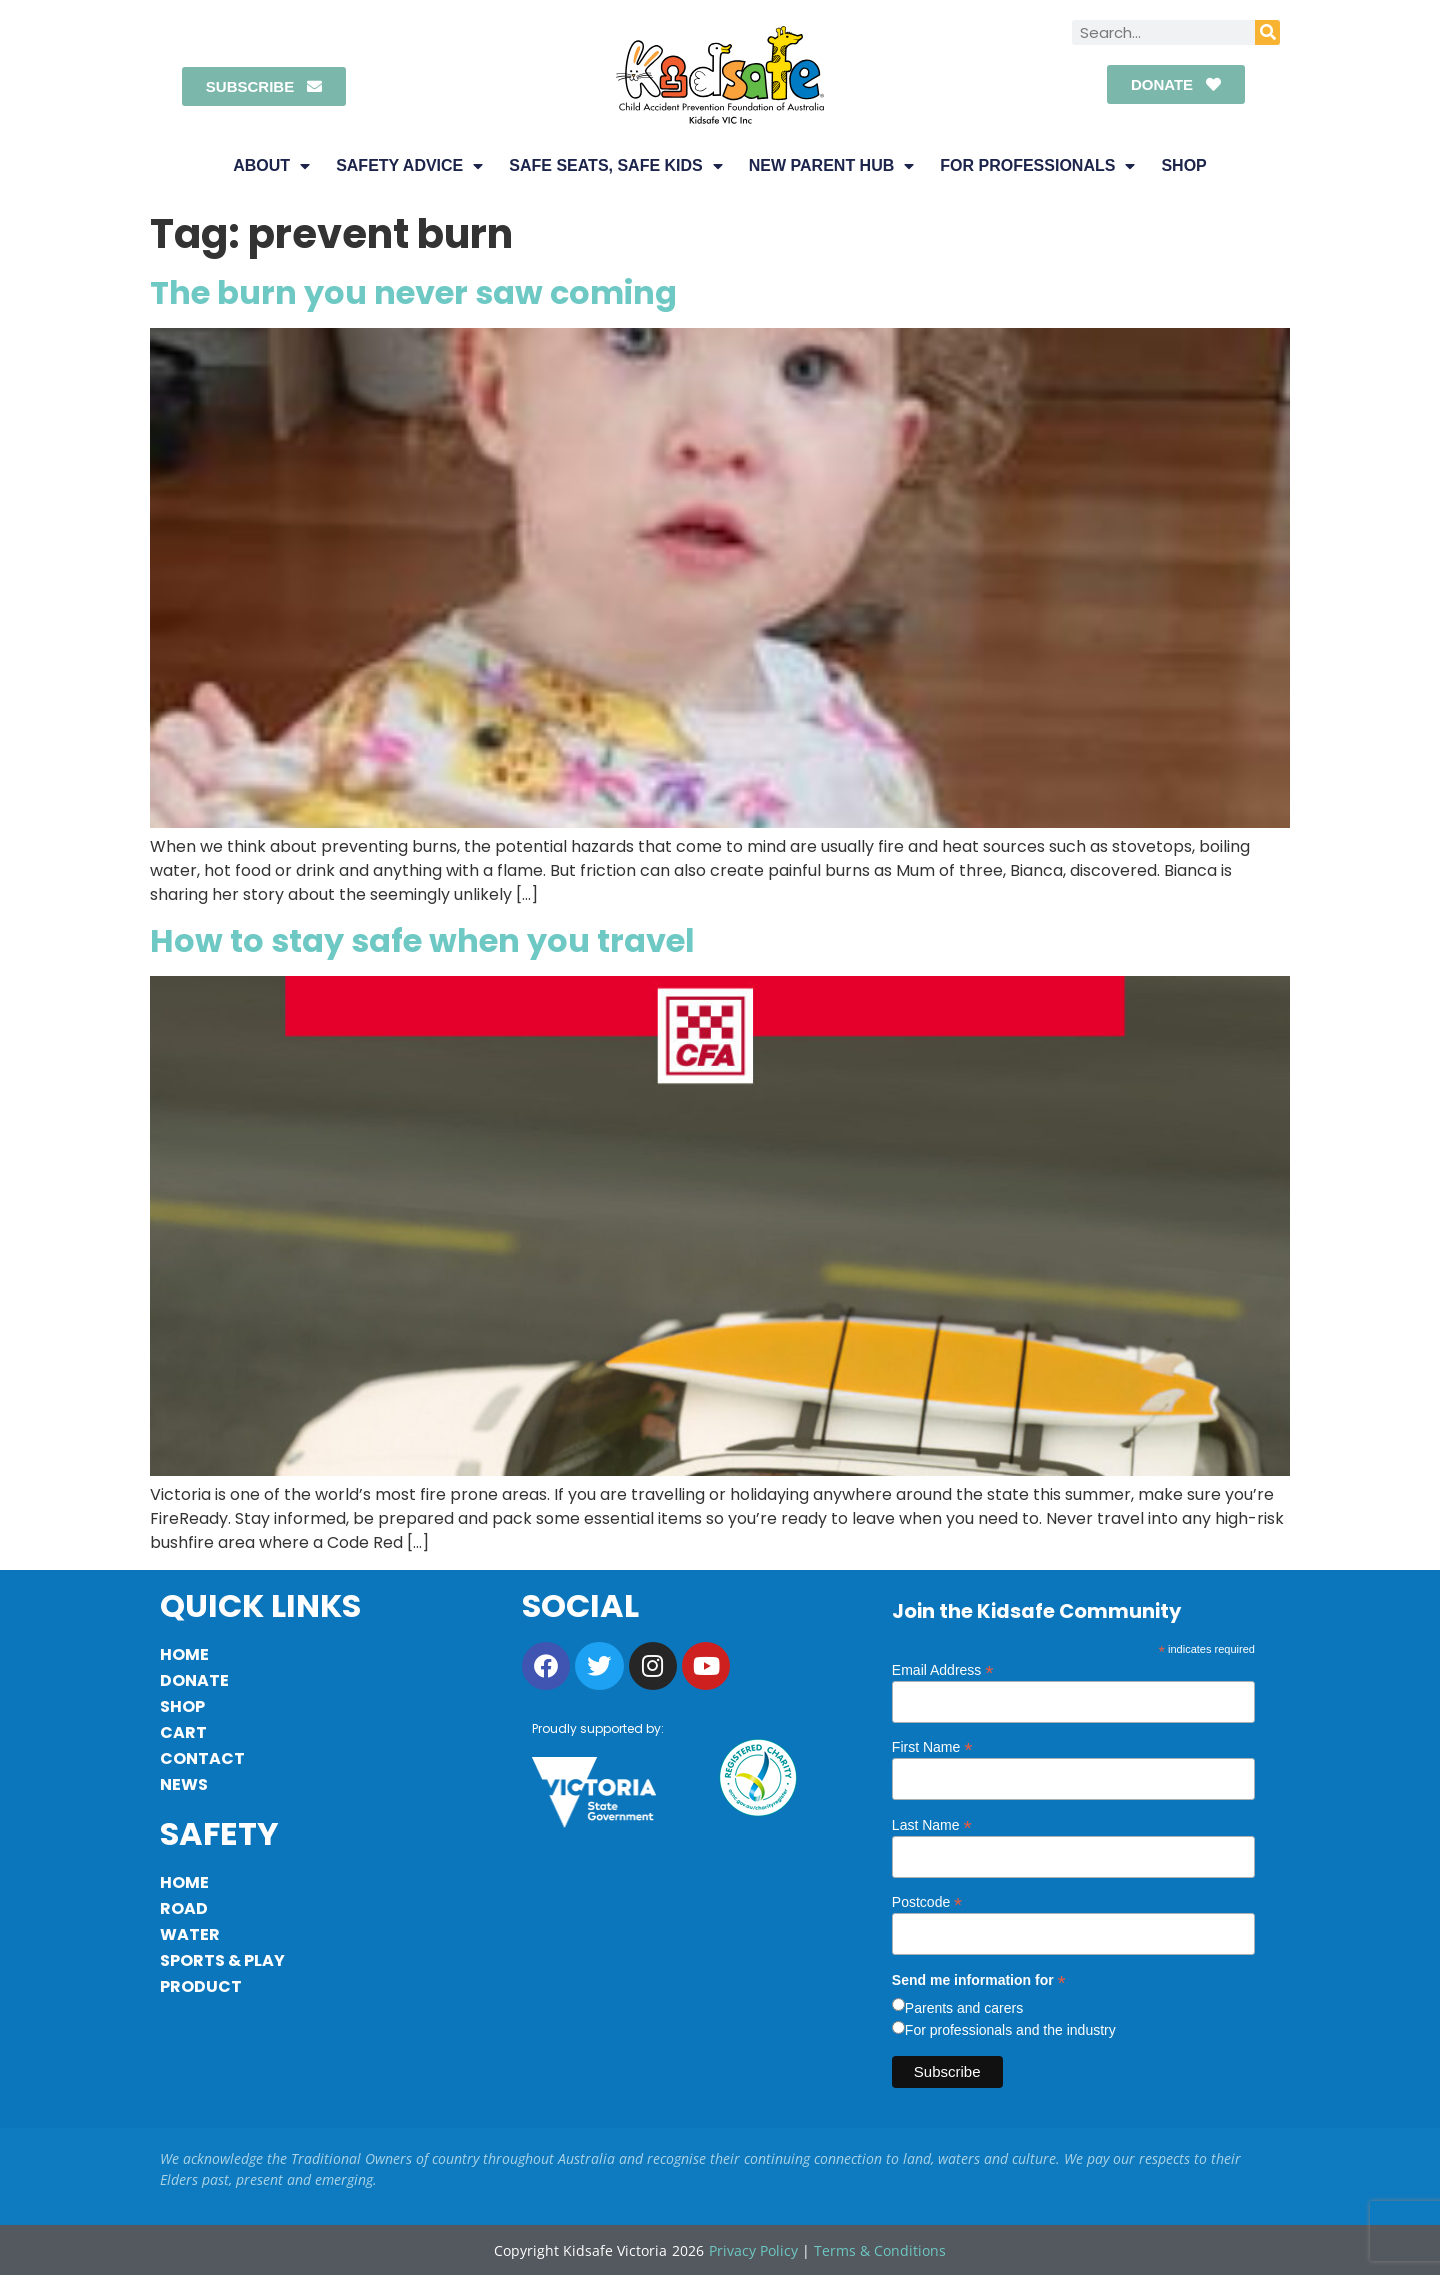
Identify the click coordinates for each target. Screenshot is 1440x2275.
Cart (183, 1732)
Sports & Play (222, 1960)
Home (184, 1654)
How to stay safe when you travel (422, 940)
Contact (202, 1758)
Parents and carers (964, 2008)
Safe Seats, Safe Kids (616, 166)
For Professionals (1037, 166)
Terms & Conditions (880, 2250)
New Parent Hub (831, 166)
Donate (194, 1680)
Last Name (932, 1824)
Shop (1183, 165)
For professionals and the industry (1010, 2030)
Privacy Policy (753, 2250)
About (271, 166)
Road (184, 1908)
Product (201, 1986)
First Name (932, 1746)
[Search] (1267, 32)
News (184, 1784)
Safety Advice (409, 166)
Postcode (927, 1901)
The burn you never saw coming (413, 292)
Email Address (943, 1669)
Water (190, 1934)
